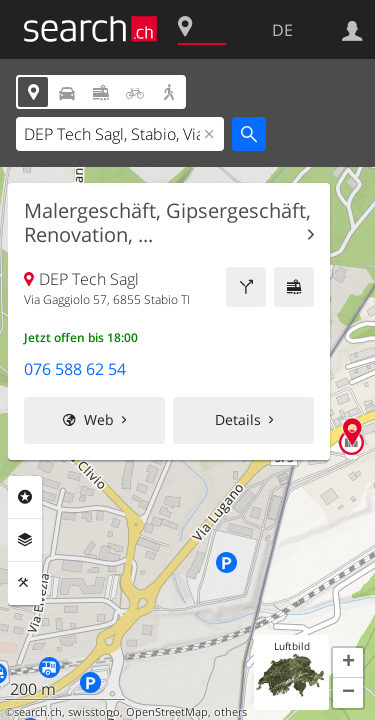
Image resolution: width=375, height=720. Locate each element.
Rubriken (25, 497)
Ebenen (25, 540)
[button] (348, 663)
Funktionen (25, 583)
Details (238, 419)
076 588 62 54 (75, 369)
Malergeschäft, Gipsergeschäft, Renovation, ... (167, 223)
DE (282, 30)
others (230, 712)
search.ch (38, 712)
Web (99, 419)
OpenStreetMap (167, 712)
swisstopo (94, 712)
